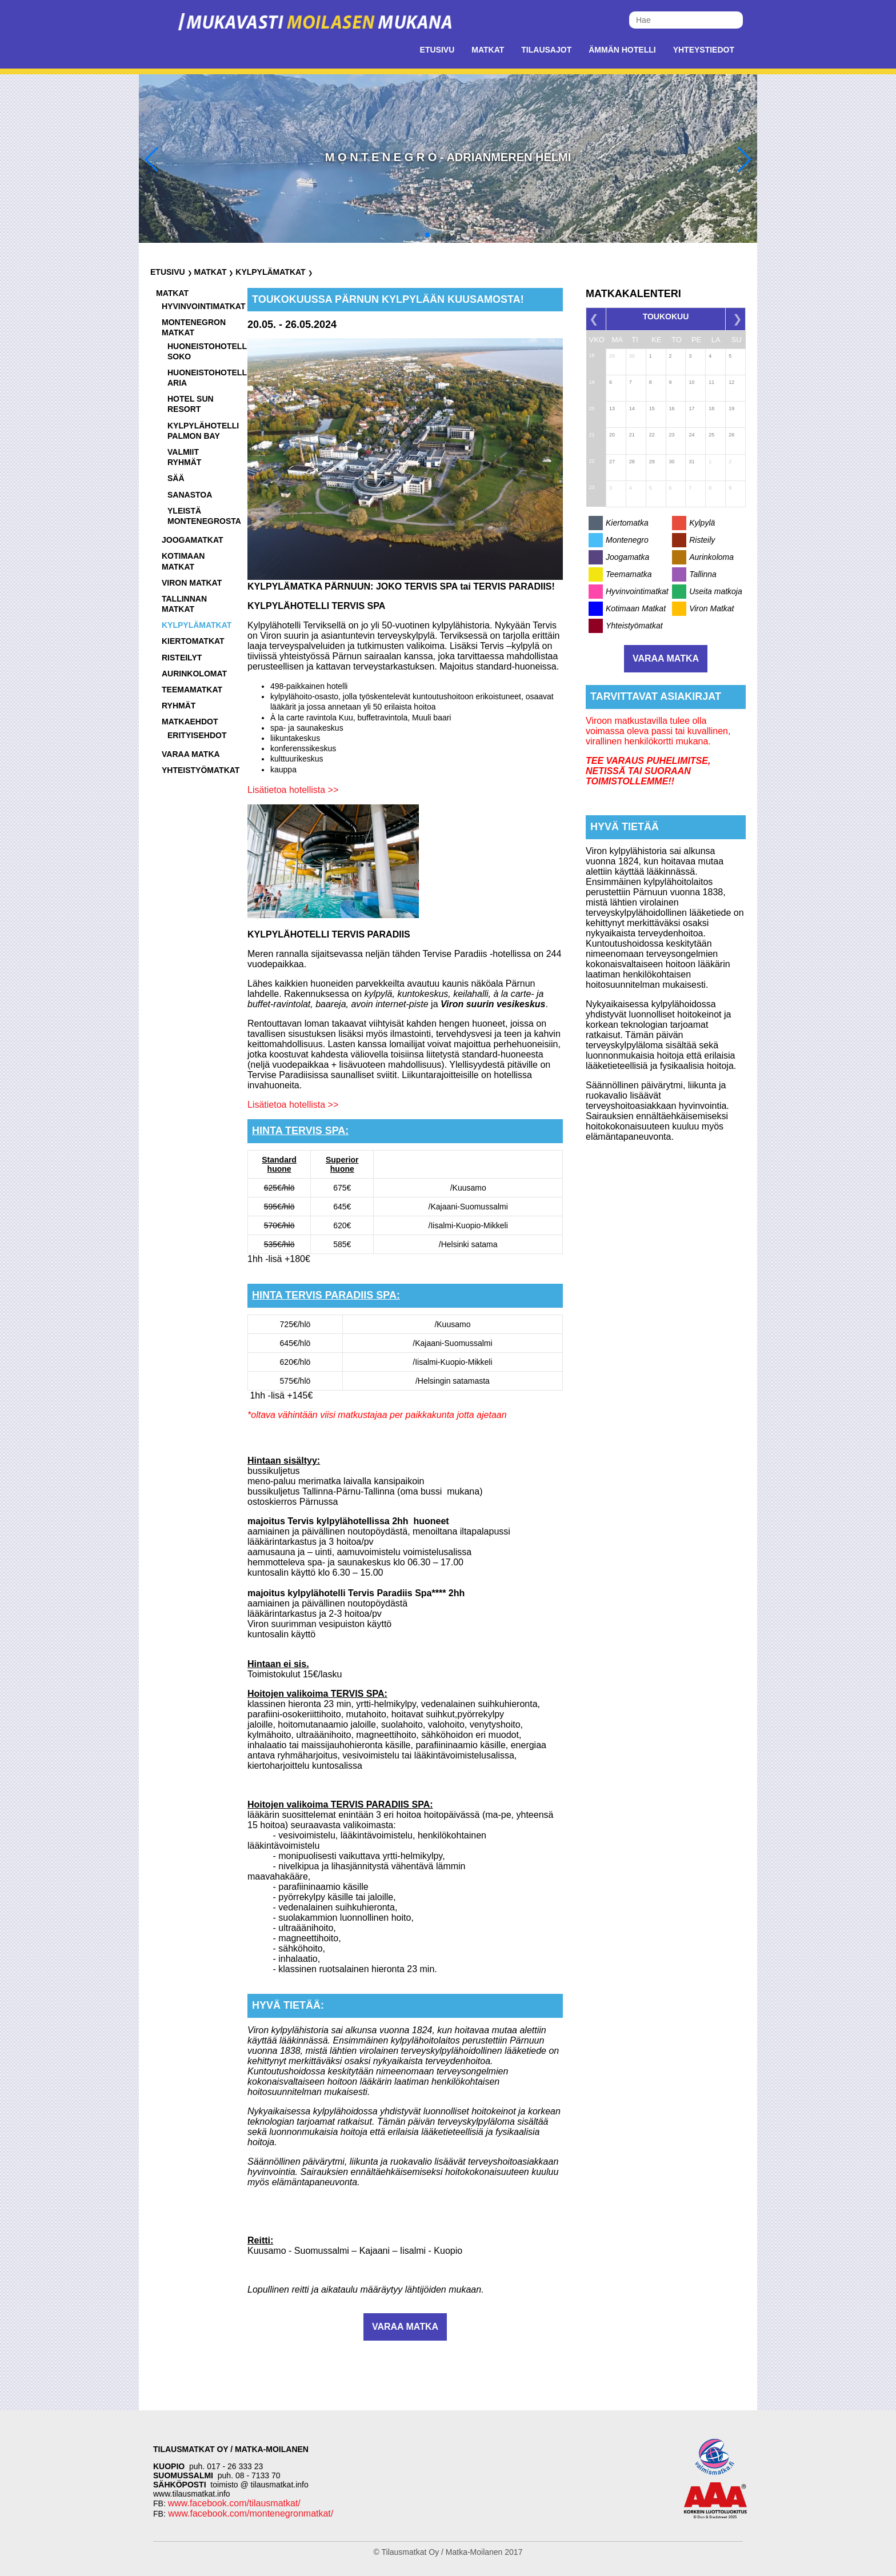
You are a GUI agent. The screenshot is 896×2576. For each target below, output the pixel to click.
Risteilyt (182, 657)
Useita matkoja (715, 591)
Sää (176, 478)
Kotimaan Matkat (636, 608)
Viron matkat (192, 582)
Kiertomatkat (193, 641)
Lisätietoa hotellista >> (292, 790)
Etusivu (437, 49)
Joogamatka (627, 557)
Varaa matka (191, 754)
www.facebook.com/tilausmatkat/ (234, 2503)
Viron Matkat (711, 608)
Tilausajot (546, 49)
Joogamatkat (192, 539)
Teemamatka (628, 574)
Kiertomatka (627, 522)
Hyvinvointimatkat (203, 306)
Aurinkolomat (194, 673)
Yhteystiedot (703, 49)
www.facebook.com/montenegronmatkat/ (249, 2513)
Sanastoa (189, 494)
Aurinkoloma (711, 557)
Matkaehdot (190, 721)
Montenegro (627, 539)
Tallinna (703, 574)
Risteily (702, 539)
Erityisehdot (196, 735)
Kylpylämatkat (270, 272)
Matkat (487, 49)
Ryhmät (178, 705)
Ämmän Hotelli (622, 49)
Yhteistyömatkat (200, 770)
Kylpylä (702, 522)
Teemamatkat (192, 689)
